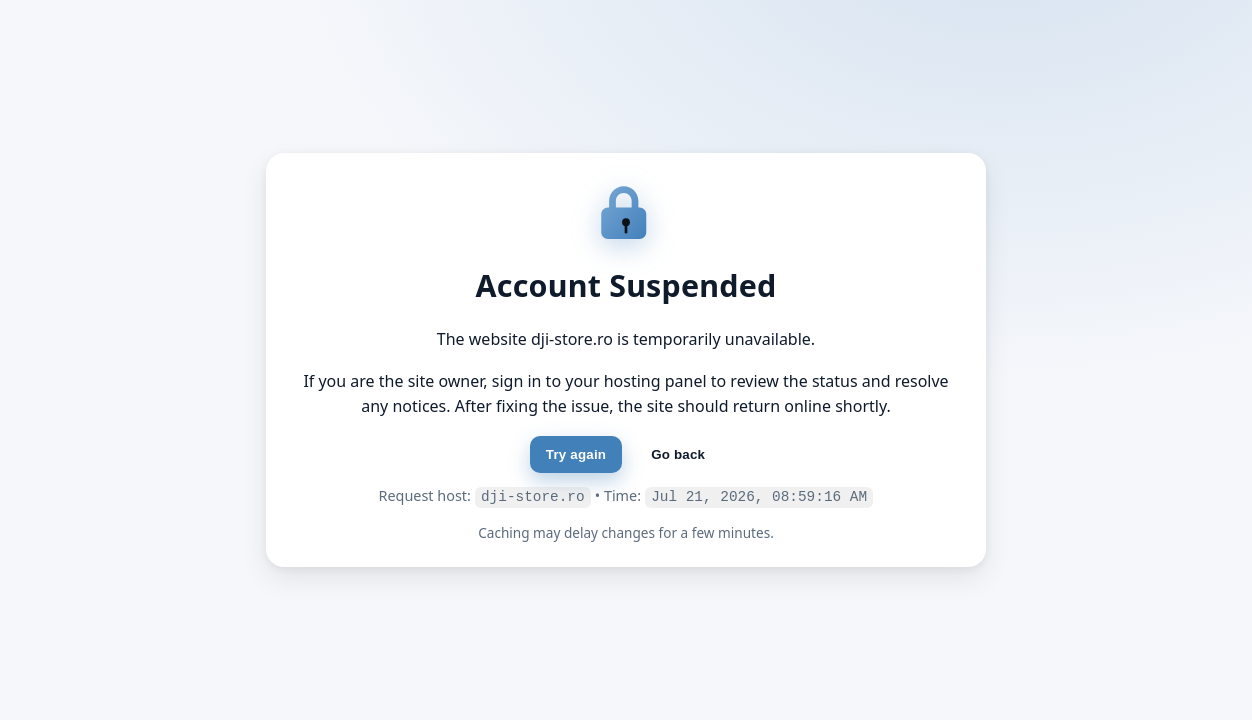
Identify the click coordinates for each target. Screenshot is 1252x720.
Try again (576, 455)
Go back (678, 455)
